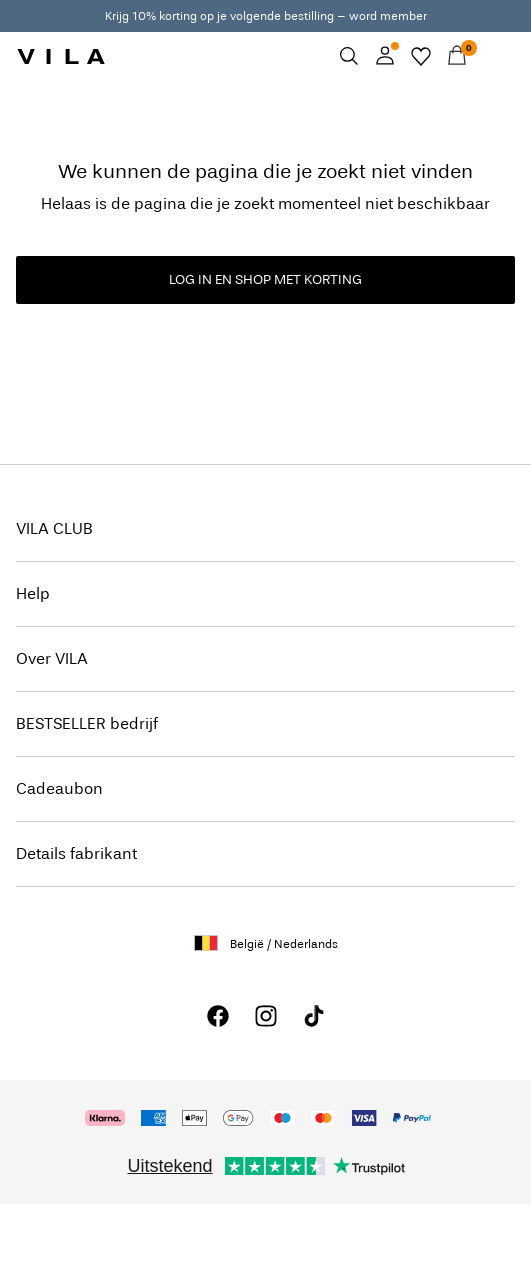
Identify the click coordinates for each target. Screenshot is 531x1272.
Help (33, 593)
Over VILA (52, 658)
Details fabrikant (76, 853)
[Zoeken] (349, 56)
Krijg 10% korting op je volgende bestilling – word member (266, 16)
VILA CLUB (54, 528)
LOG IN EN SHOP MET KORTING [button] (265, 279)
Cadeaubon (59, 788)
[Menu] (493, 56)
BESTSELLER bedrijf (87, 723)
